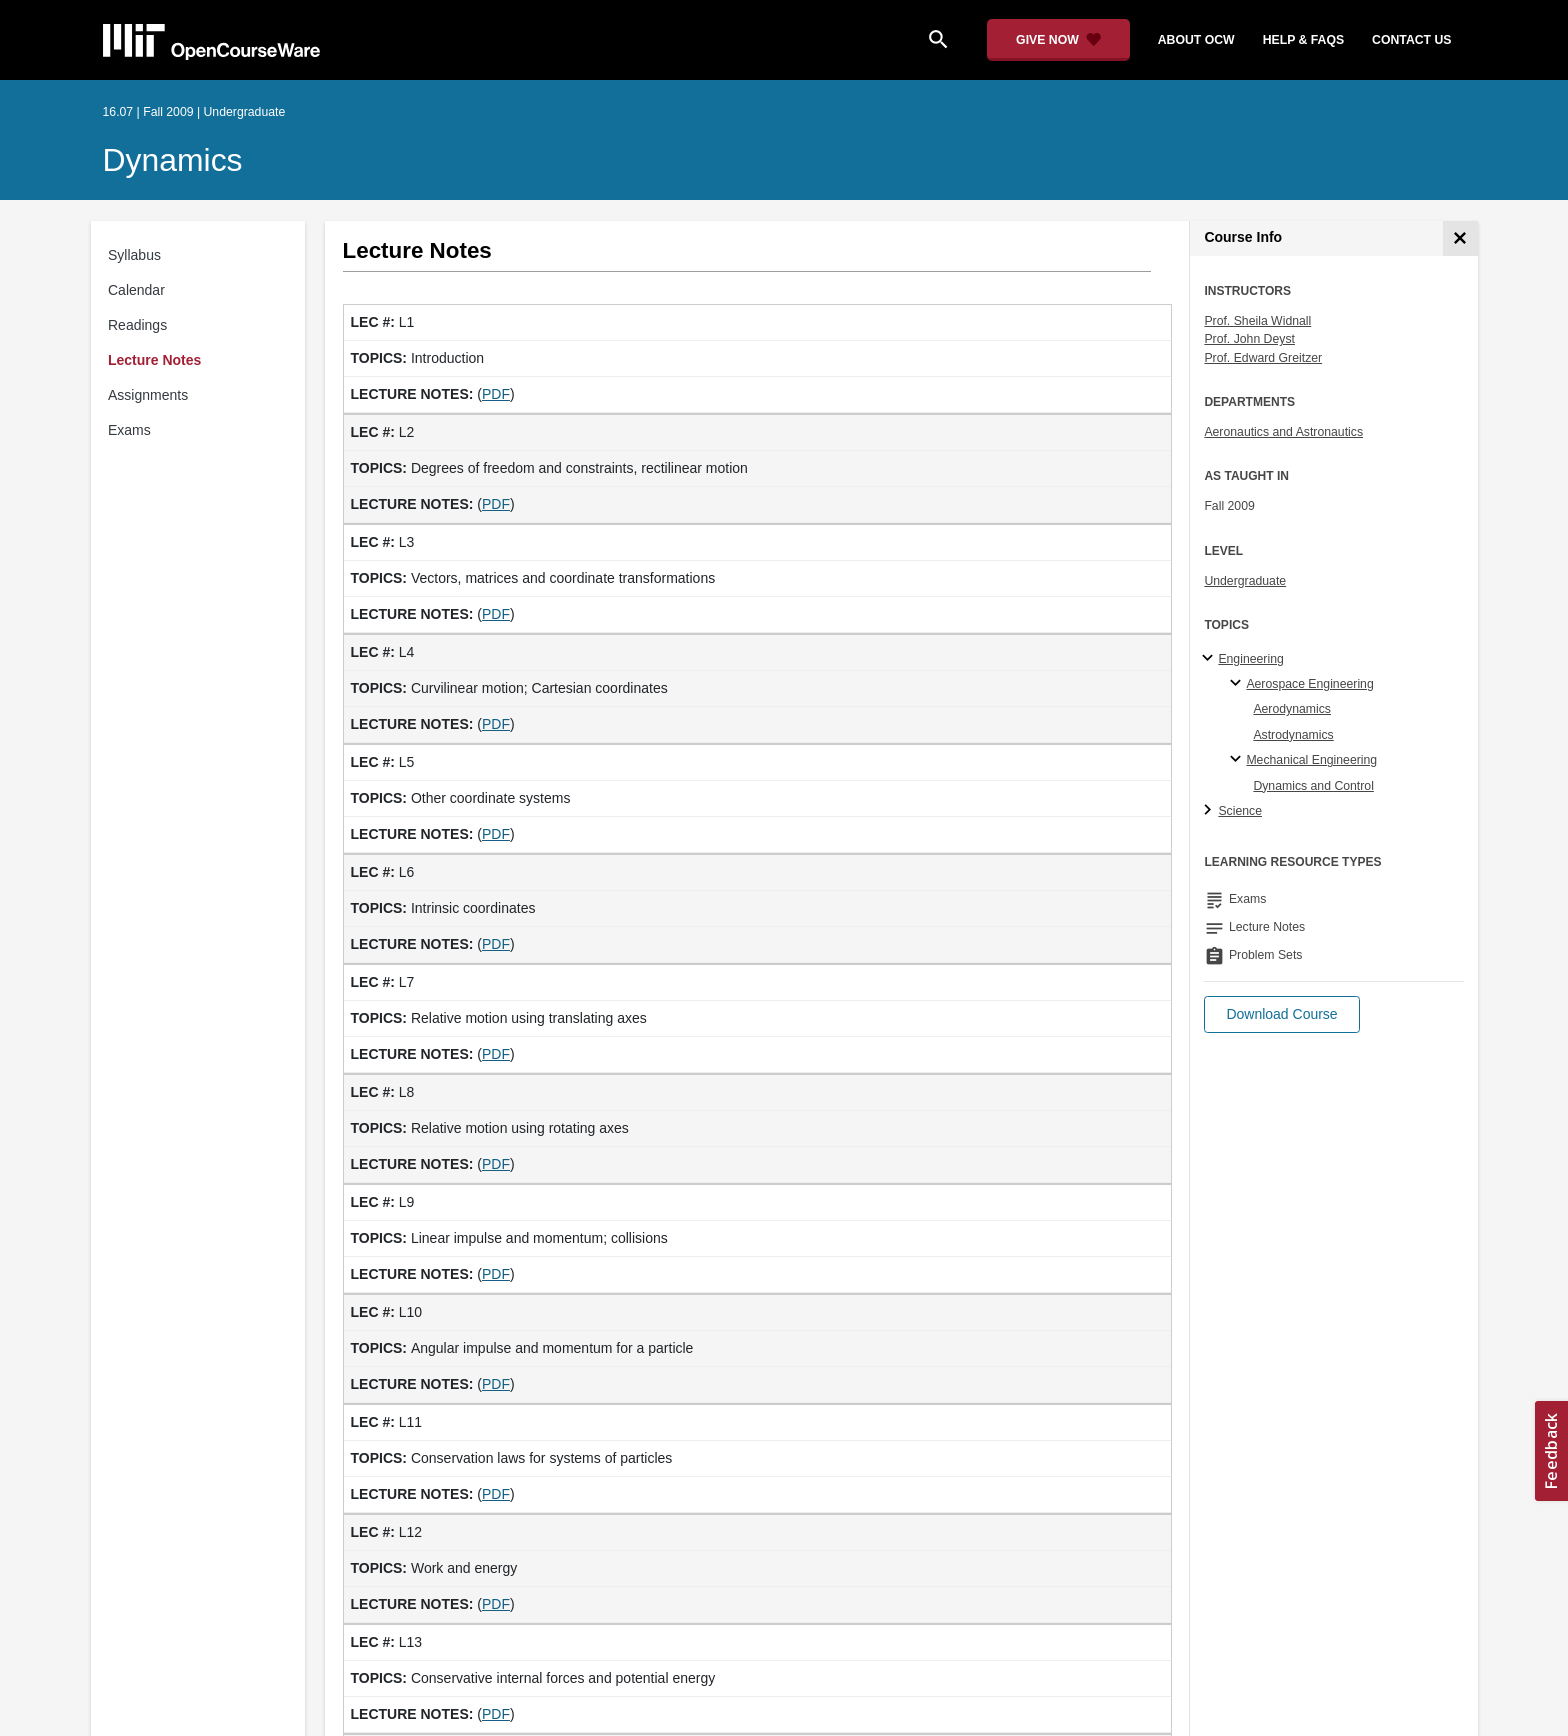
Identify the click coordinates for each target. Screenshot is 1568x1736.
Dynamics (173, 160)
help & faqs (1303, 40)
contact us (1411, 40)
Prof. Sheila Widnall (1257, 321)
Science (1240, 811)
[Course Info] (1460, 238)
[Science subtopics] (1210, 811)
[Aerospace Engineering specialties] (1238, 684)
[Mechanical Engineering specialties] (1238, 760)
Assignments (148, 395)
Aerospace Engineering (1309, 684)
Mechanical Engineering (1311, 760)
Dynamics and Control (1313, 786)
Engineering (1250, 659)
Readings (137, 325)
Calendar (136, 290)
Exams (129, 430)
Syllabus (134, 255)
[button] (1281, 1014)
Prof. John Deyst (1249, 339)
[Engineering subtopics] (1210, 659)
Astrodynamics (1293, 735)
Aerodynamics (1292, 709)
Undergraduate (1245, 581)
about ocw (1196, 40)
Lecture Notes (154, 360)
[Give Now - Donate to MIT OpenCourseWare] (1058, 40)
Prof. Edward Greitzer (1263, 358)
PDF (496, 394)
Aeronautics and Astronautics (1283, 432)
